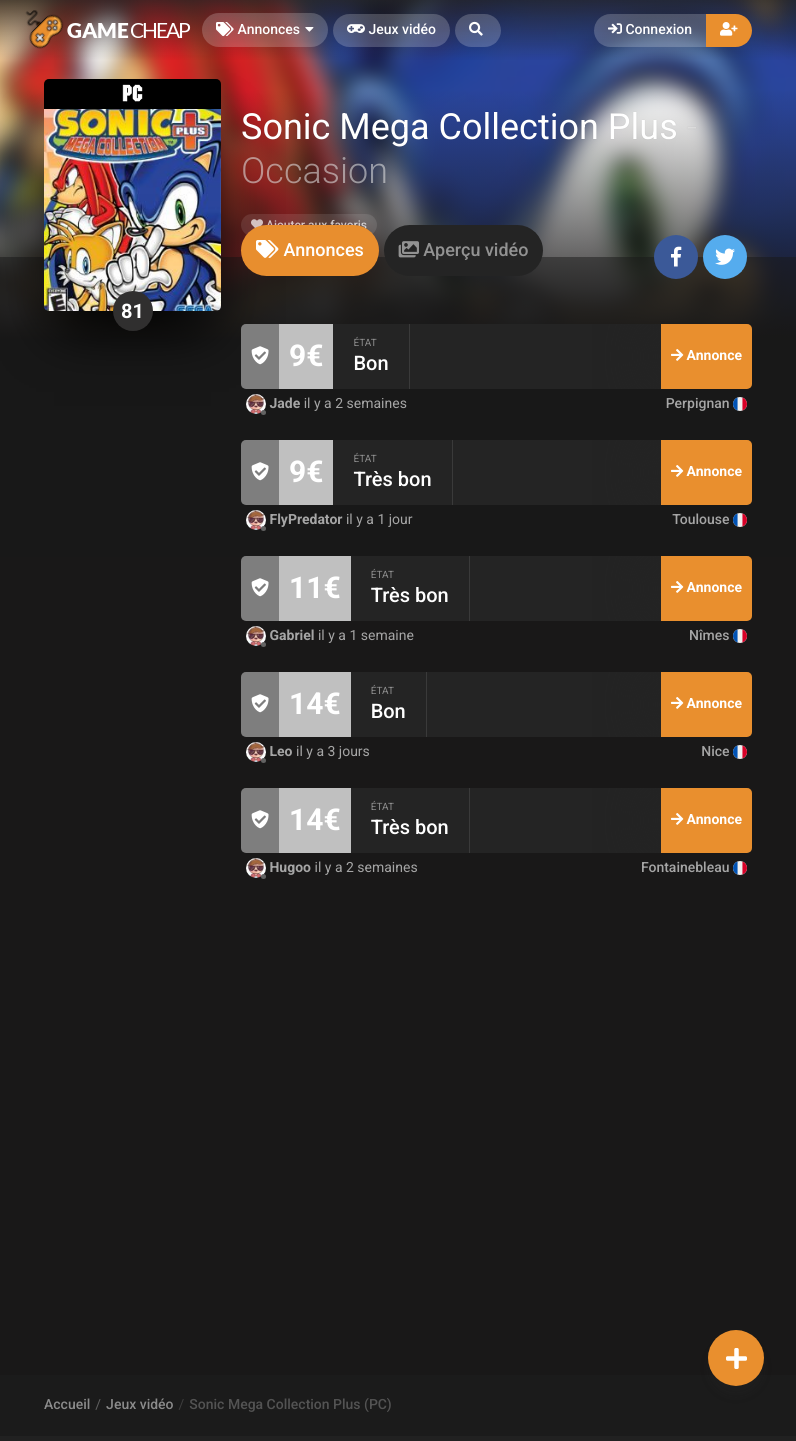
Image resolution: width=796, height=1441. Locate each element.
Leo (271, 752)
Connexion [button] (650, 30)
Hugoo (280, 868)
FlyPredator (296, 520)
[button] (478, 30)
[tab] (310, 250)
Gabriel (282, 636)
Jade (275, 404)
